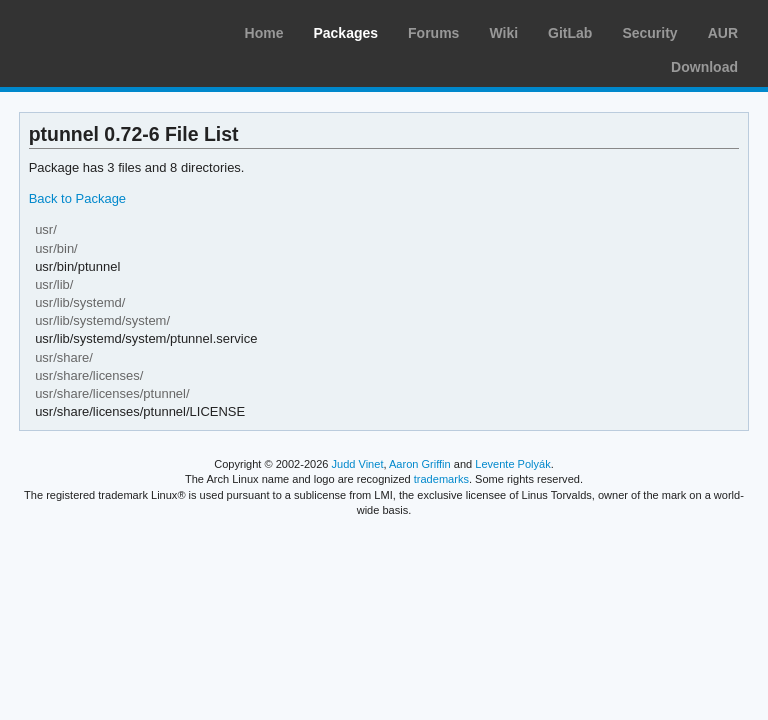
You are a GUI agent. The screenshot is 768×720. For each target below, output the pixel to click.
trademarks (441, 479)
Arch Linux (110, 30)
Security (649, 33)
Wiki (503, 33)
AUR (723, 33)
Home (264, 33)
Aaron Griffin (420, 464)
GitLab (570, 33)
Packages (345, 33)
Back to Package (77, 198)
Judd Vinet (358, 464)
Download (704, 67)
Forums (433, 33)
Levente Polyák (512, 464)
